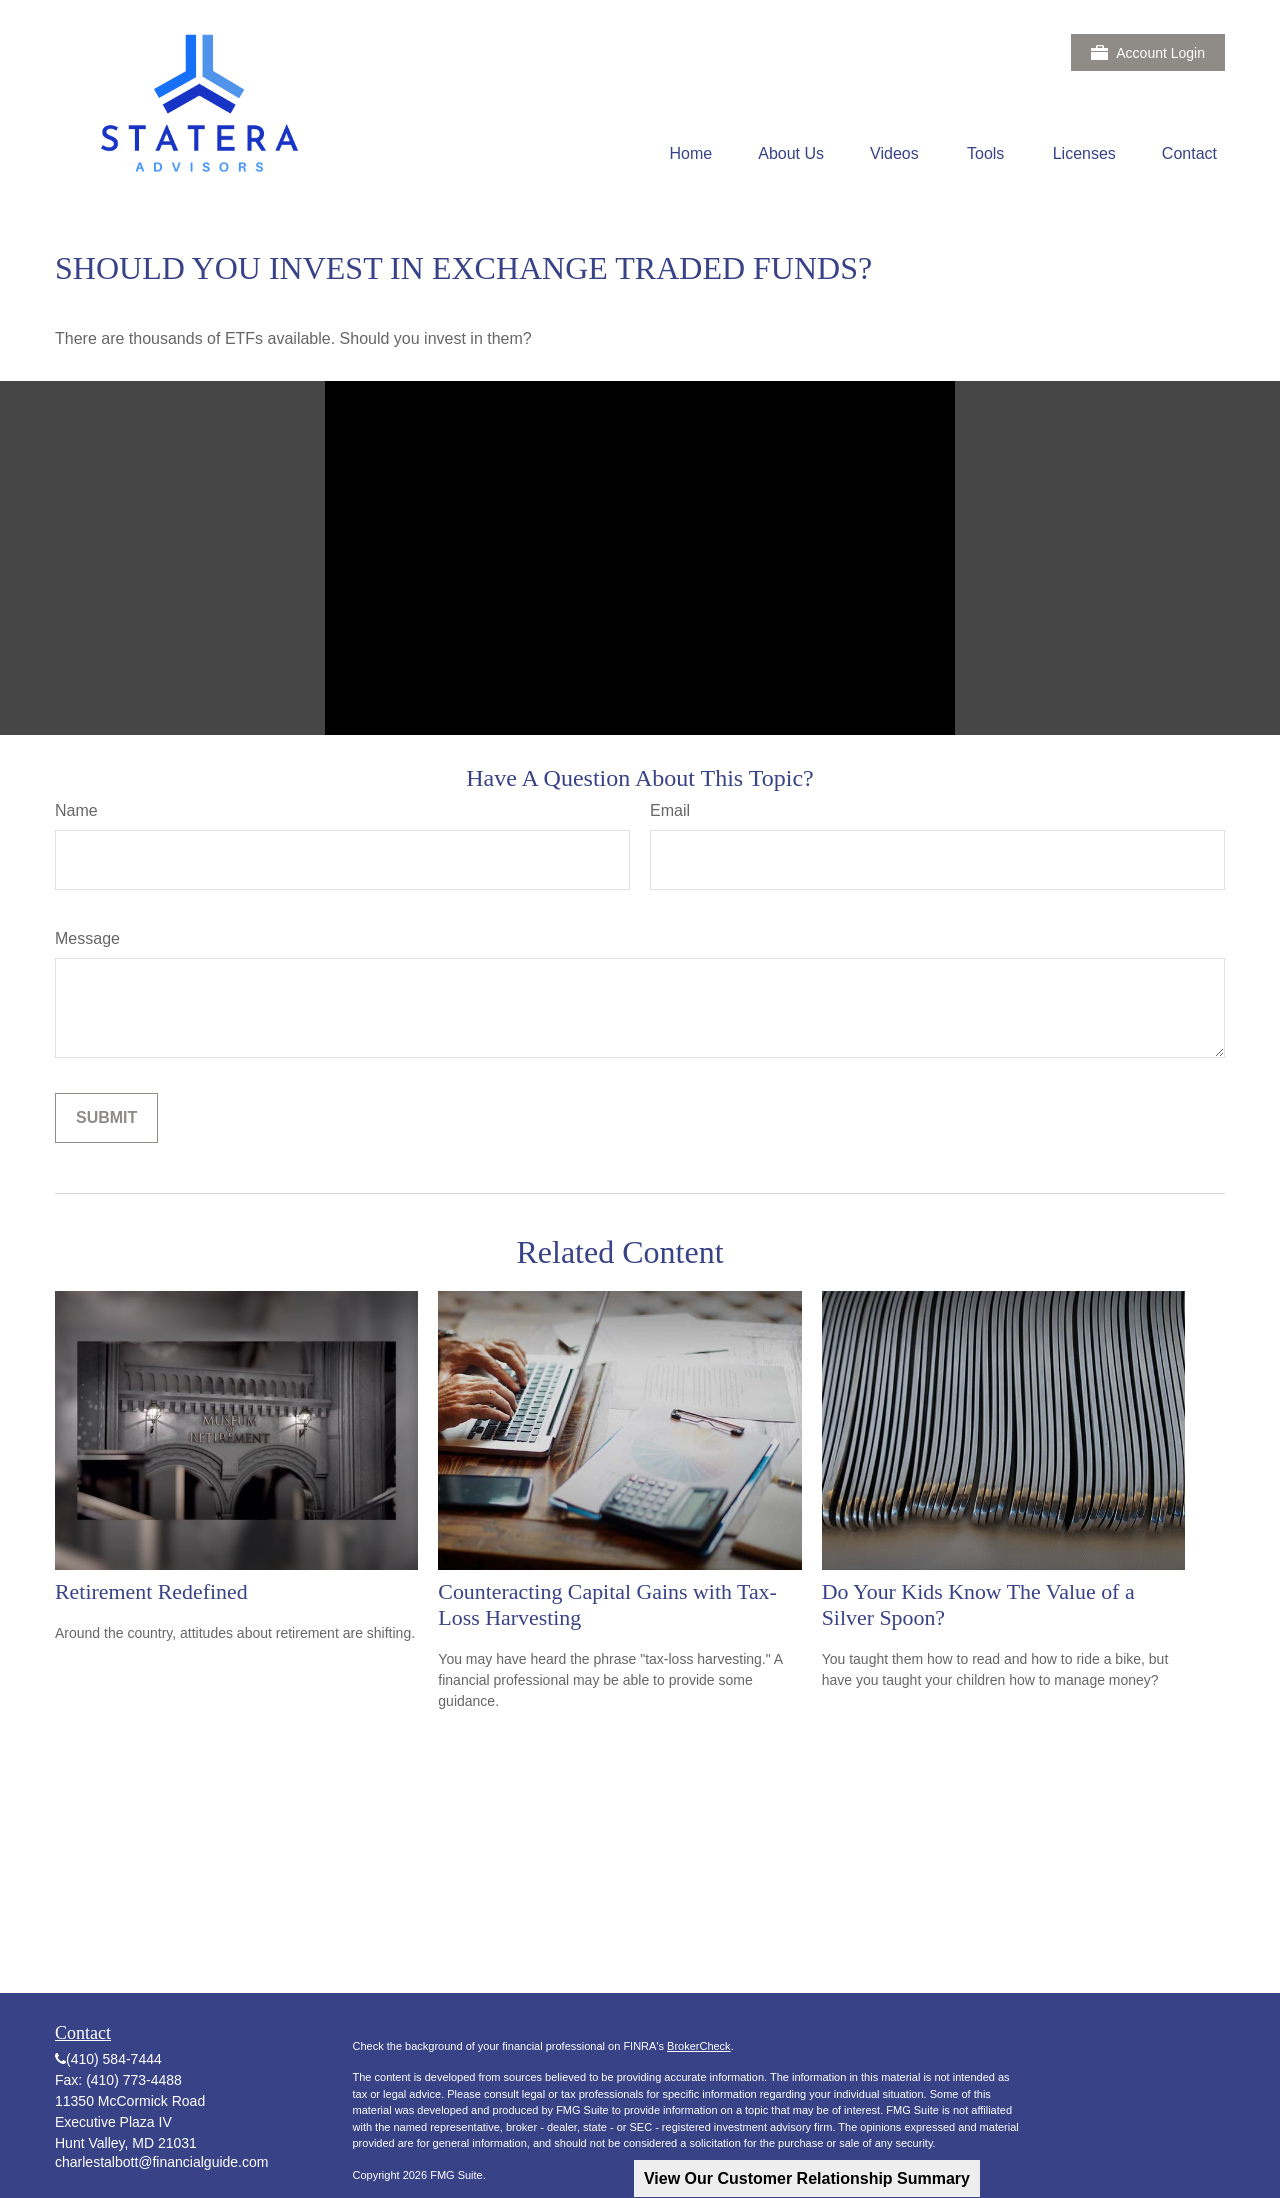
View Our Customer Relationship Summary (807, 2178)
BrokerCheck (699, 2046)
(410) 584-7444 (114, 2059)
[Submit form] (106, 1118)
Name (76, 810)
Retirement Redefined (151, 1591)
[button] (691, 153)
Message (87, 938)
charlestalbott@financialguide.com (161, 2162)
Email (670, 810)
